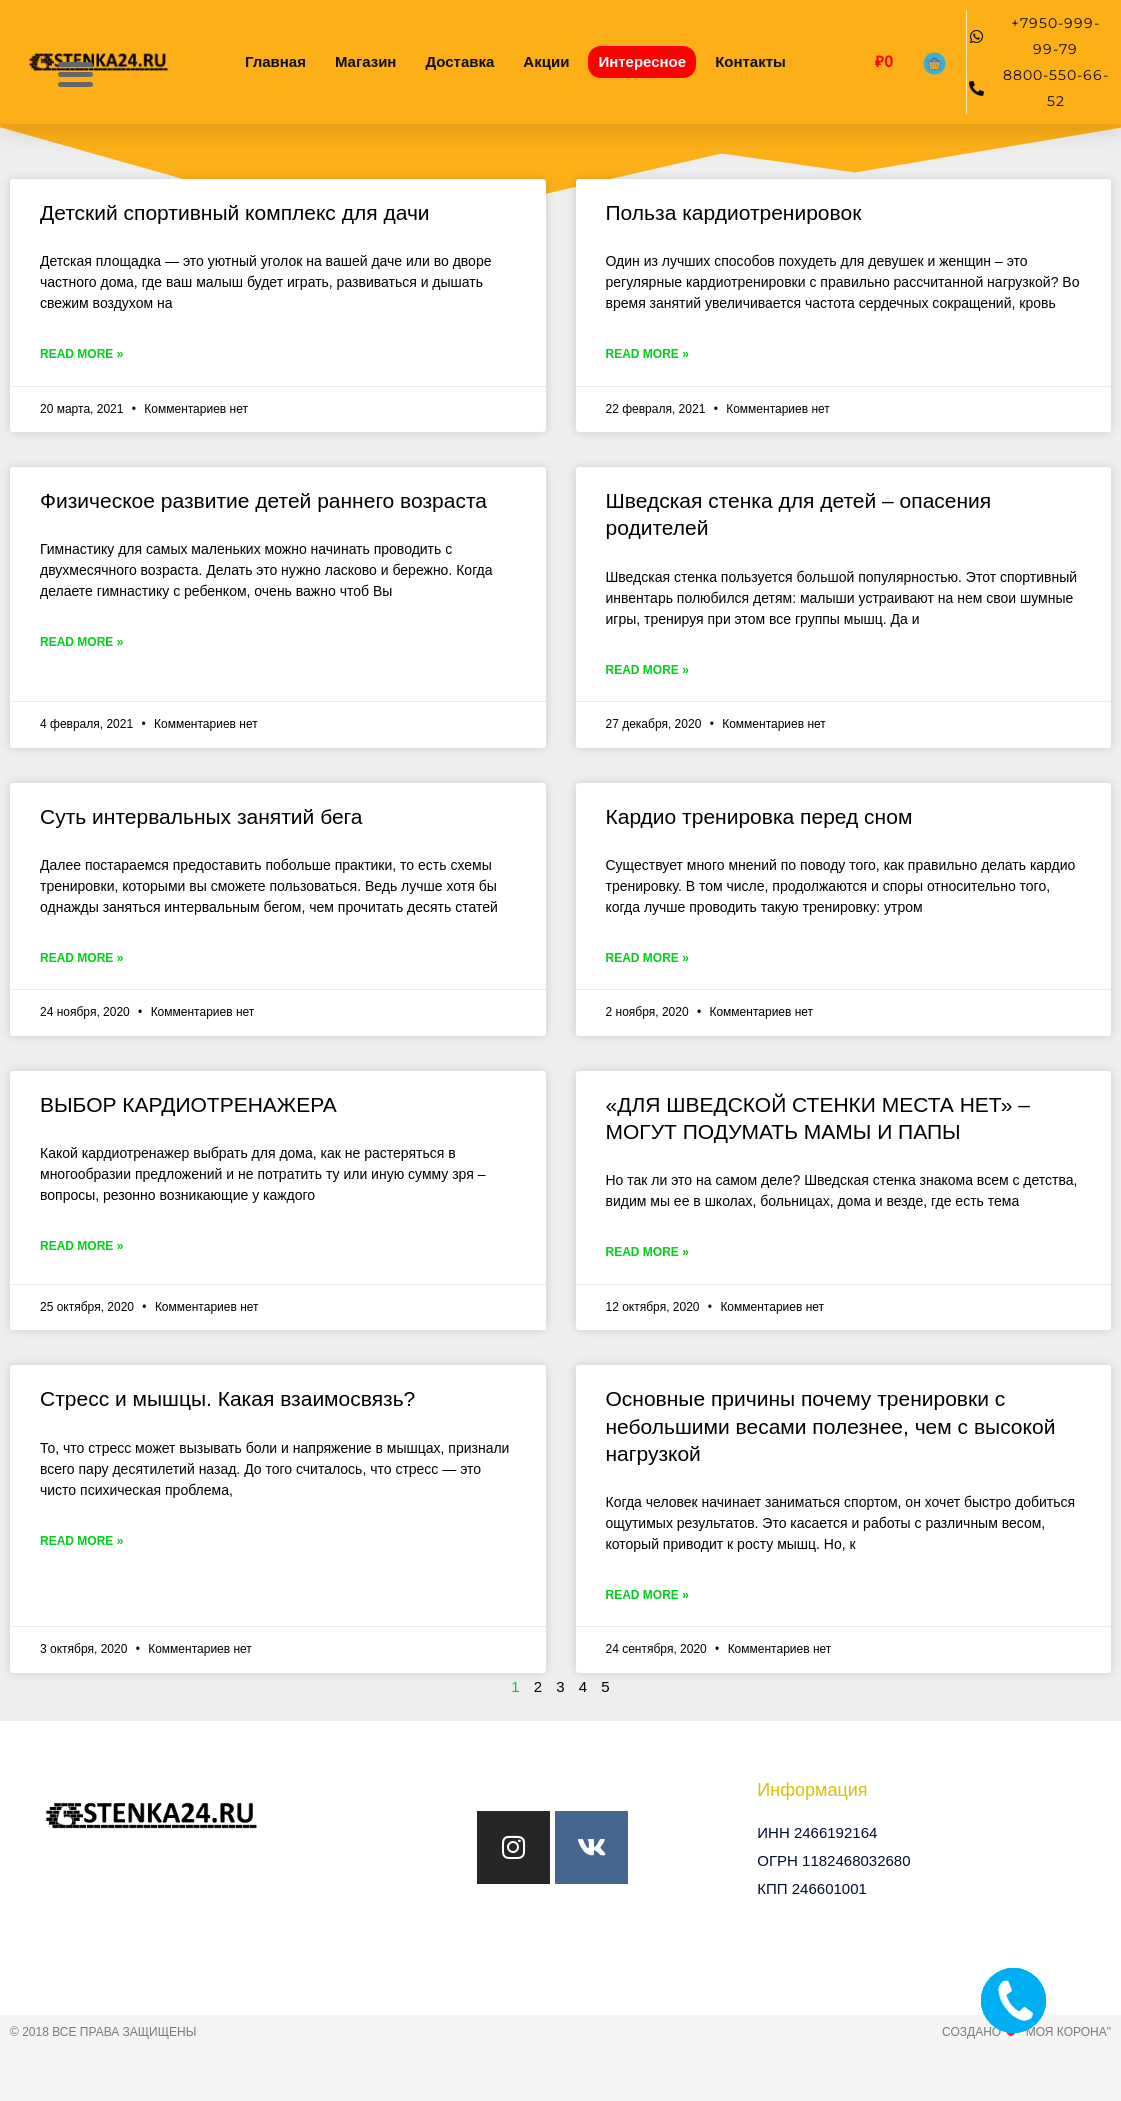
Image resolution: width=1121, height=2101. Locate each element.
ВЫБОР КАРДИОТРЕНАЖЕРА (188, 1104)
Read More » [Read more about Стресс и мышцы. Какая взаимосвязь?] (81, 1541)
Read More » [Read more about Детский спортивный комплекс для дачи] (81, 354)
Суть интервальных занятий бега (201, 816)
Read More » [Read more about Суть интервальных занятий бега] (81, 958)
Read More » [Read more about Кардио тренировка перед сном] (647, 958)
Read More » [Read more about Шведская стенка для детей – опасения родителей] (647, 670)
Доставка (459, 61)
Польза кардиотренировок (734, 212)
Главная (275, 61)
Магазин (366, 61)
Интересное (642, 61)
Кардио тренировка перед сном (759, 816)
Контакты (750, 61)
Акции (546, 61)
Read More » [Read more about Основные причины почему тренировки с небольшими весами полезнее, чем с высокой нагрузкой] (647, 1595)
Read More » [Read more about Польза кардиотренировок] (647, 354)
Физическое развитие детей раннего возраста (263, 500)
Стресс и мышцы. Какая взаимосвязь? (227, 1398)
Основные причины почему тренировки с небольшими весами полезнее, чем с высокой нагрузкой (831, 1426)
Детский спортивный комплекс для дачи (235, 212)
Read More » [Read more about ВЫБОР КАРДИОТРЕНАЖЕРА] (81, 1246)
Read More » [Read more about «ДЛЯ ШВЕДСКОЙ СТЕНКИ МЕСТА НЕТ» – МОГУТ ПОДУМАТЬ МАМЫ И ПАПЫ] (647, 1252)
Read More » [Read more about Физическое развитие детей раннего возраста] (81, 642)
